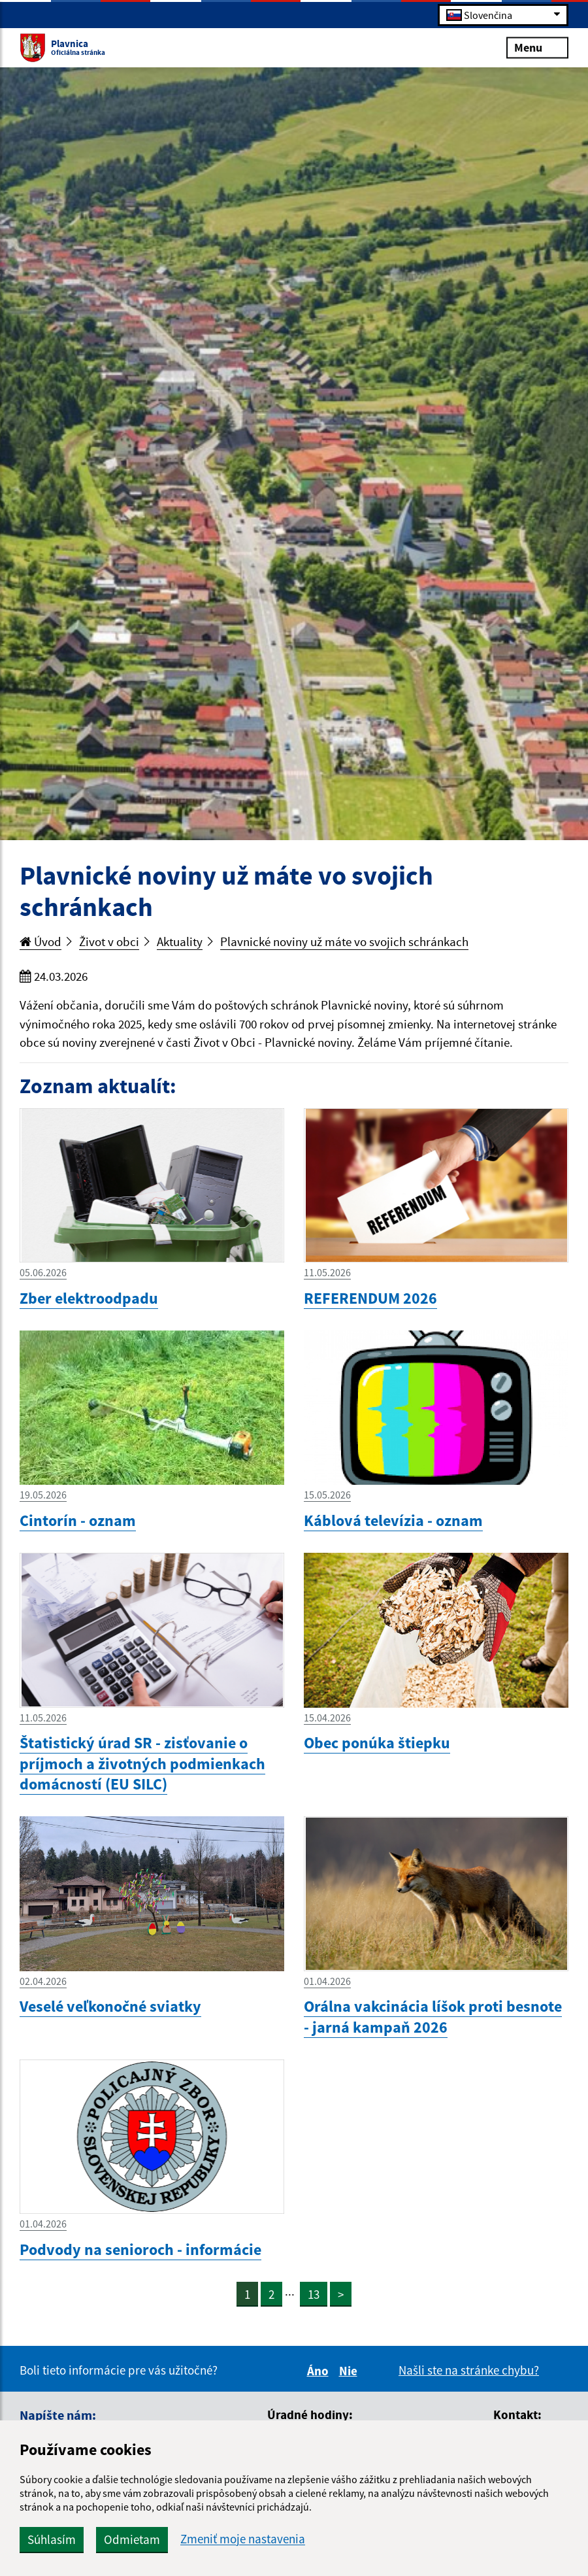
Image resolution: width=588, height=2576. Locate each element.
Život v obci (109, 941)
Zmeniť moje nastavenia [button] (242, 2539)
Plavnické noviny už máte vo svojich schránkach (344, 941)
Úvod (40, 941)
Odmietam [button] (132, 2539)
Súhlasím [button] (51, 2539)
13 (313, 2294)
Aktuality (180, 941)
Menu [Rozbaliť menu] (537, 46)
